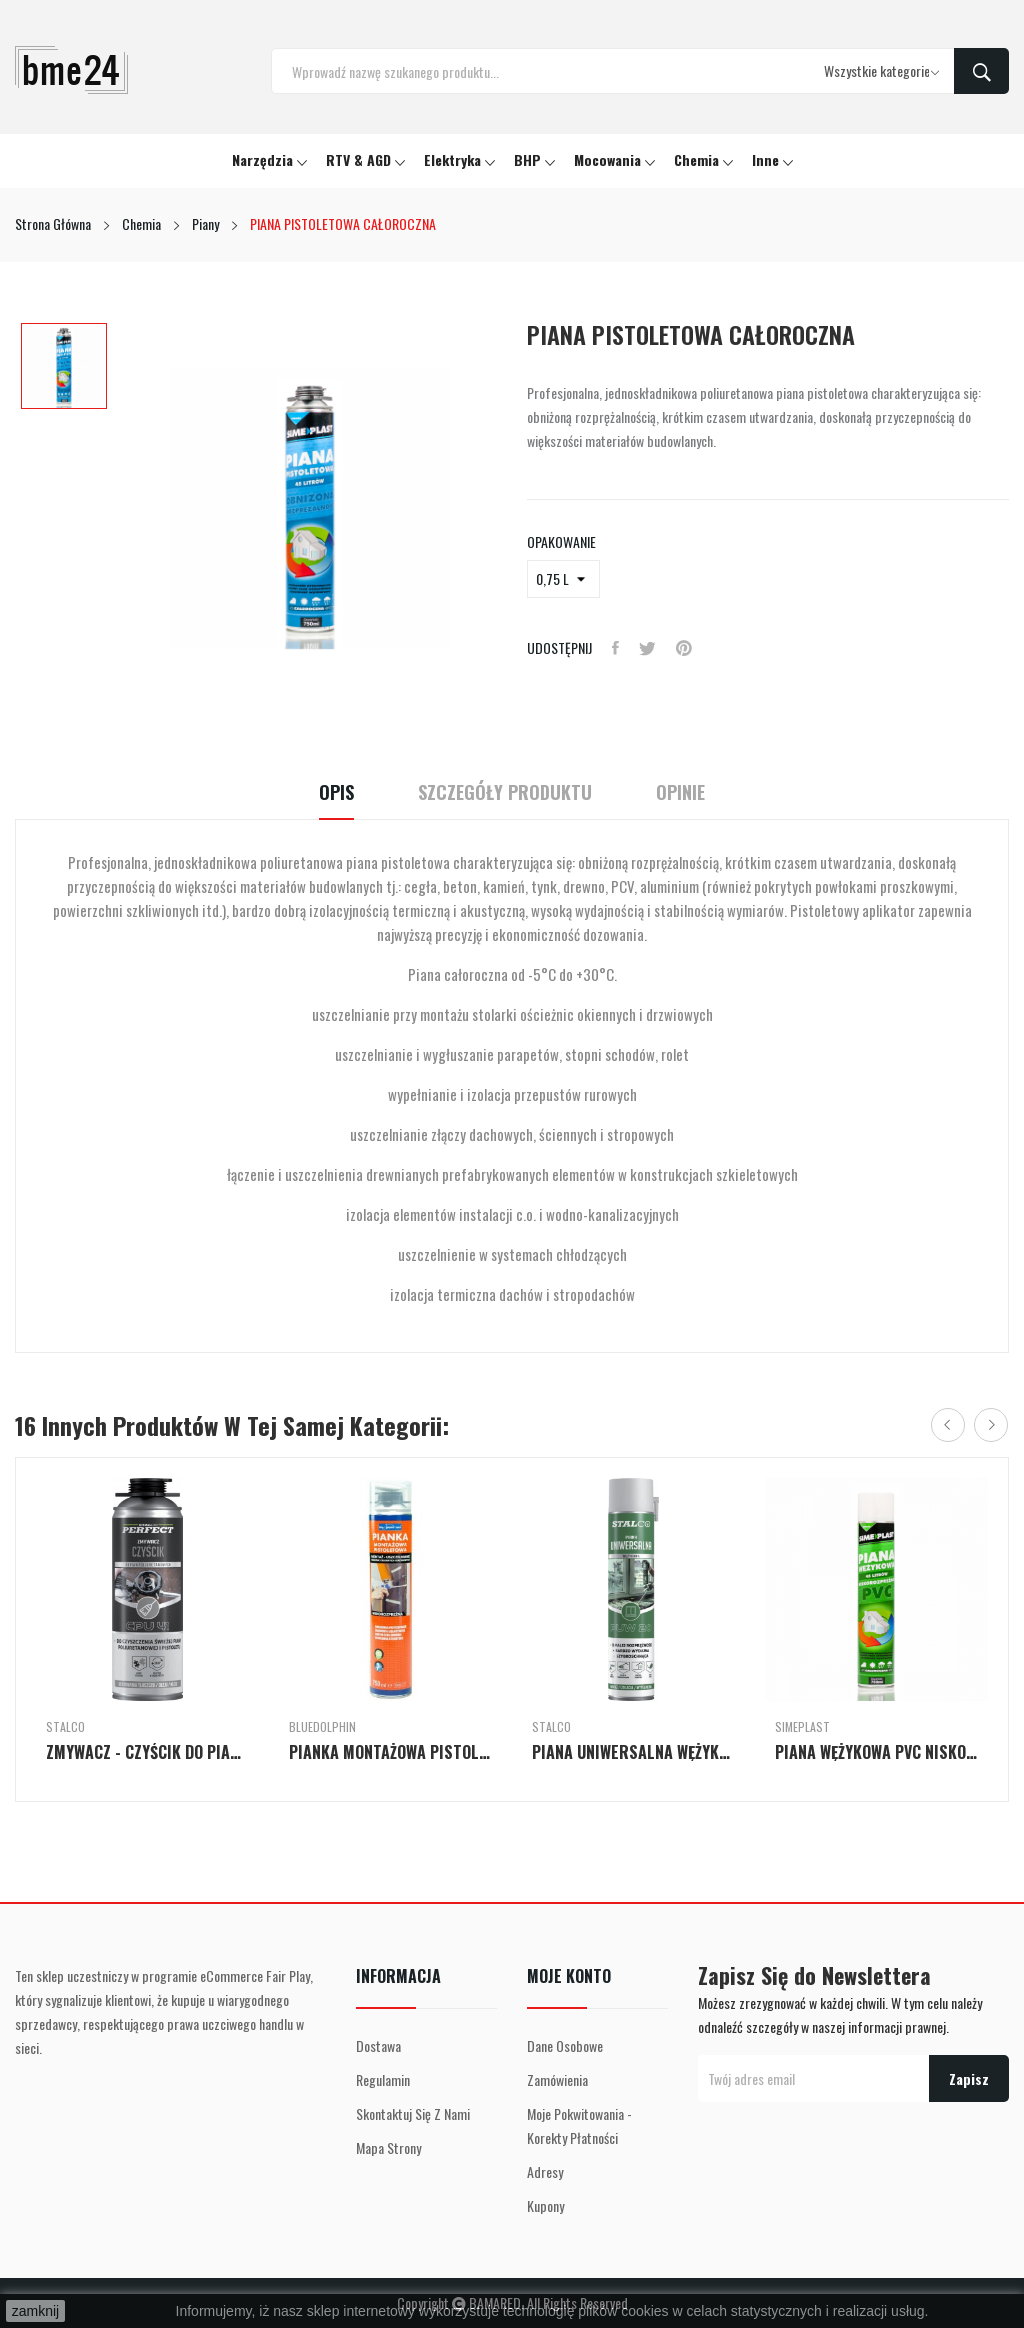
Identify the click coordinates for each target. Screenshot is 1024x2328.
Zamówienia (557, 2079)
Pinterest (684, 648)
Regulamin (383, 2079)
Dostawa (378, 2045)
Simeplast (802, 1727)
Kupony (545, 2205)
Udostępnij (615, 648)
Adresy (545, 2171)
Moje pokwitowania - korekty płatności (579, 2125)
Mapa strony (388, 2147)
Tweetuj (647, 648)
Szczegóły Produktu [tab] (505, 792)
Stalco (65, 1727)
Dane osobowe (565, 2045)
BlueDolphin (322, 1727)
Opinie (680, 792)
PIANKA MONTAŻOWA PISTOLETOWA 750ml (390, 1752)
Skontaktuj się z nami (413, 2113)
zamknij (35, 2311)
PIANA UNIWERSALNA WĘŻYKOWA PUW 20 (633, 1752)
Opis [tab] (336, 792)
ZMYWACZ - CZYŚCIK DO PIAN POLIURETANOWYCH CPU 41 (147, 1752)
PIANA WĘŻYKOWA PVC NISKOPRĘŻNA (876, 1752)
